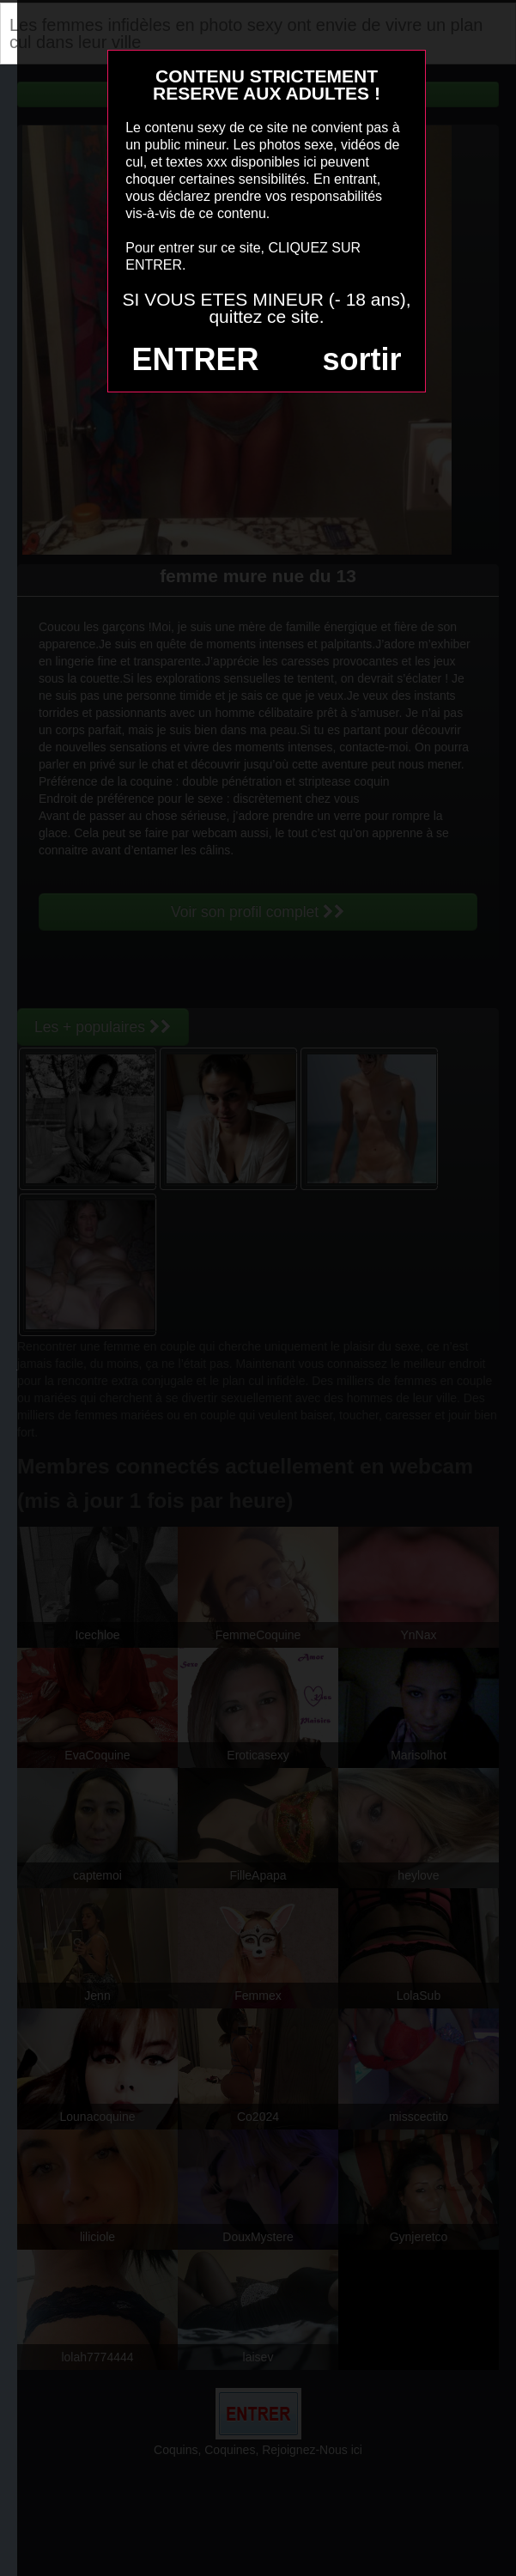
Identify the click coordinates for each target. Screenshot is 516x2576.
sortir (361, 359)
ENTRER (195, 359)
